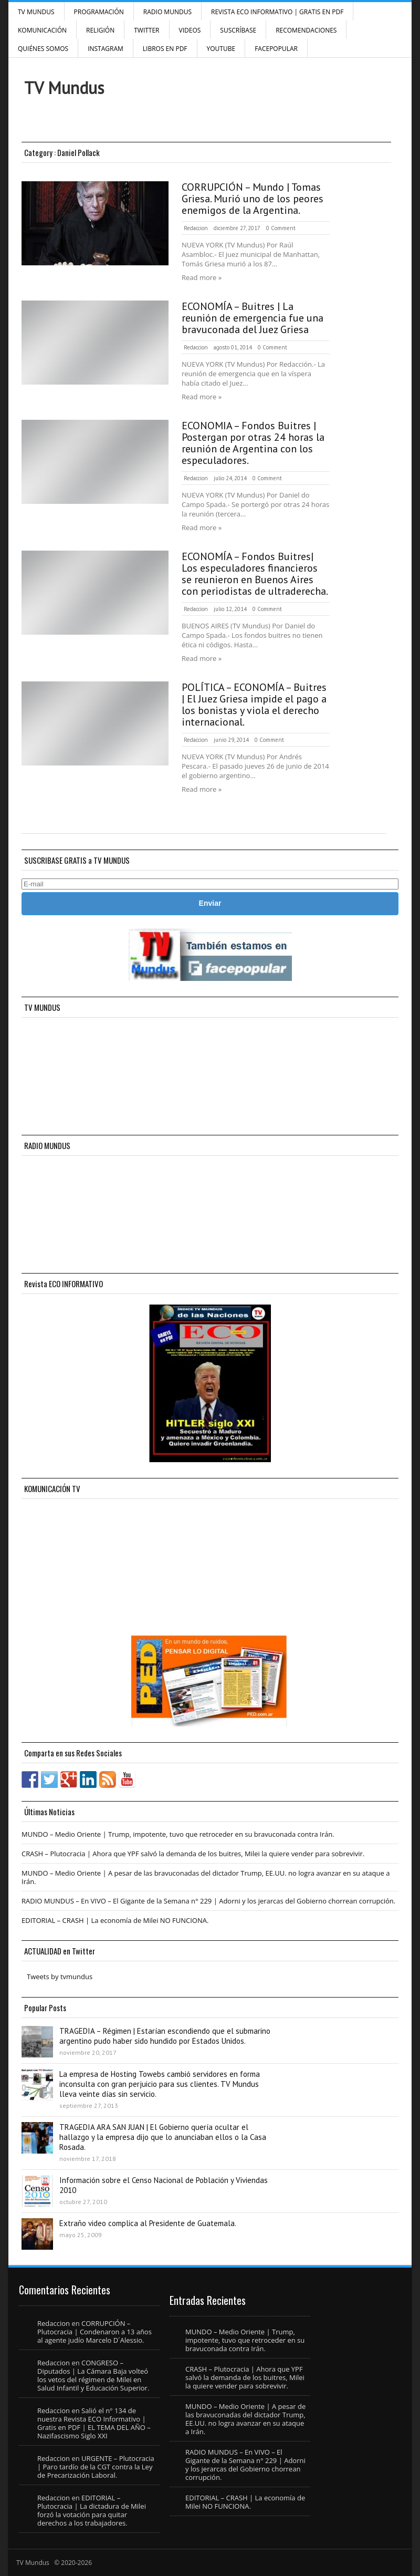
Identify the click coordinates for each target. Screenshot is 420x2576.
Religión (100, 30)
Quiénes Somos (43, 48)
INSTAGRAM (105, 48)
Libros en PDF (165, 48)
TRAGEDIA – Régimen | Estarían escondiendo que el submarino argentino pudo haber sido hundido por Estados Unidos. (164, 2036)
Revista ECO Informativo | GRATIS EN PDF (277, 11)
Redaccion (196, 228)
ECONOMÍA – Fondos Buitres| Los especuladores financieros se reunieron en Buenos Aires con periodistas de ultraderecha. (255, 574)
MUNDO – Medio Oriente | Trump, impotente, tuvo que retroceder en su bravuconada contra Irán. (178, 1834)
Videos (190, 30)
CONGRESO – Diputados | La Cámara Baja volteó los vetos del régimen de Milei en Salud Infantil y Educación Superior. (93, 2375)
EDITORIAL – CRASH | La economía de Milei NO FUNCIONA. (115, 1920)
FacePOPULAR (276, 48)
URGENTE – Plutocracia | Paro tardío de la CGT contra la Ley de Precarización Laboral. (95, 2467)
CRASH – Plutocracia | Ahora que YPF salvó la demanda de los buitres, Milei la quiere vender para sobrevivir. (193, 1853)
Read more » (202, 277)
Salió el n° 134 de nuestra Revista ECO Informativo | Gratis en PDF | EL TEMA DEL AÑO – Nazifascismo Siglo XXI (94, 2423)
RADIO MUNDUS (167, 11)
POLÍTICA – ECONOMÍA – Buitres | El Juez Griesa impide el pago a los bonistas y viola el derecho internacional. (254, 704)
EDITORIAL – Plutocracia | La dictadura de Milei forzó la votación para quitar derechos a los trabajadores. (91, 2510)
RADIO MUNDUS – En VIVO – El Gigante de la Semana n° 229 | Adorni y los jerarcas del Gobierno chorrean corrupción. (208, 1901)
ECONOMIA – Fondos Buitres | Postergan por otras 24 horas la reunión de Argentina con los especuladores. (253, 443)
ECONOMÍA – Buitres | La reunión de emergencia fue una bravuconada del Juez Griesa (252, 317)
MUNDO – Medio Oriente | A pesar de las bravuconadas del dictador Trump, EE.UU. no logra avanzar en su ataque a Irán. (206, 1877)
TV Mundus (36, 11)
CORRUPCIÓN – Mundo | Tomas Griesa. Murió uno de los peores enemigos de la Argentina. (252, 198)
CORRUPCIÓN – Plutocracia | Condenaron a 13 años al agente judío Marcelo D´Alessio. (94, 2332)
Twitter (146, 30)
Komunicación (42, 30)
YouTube (221, 48)
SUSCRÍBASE (238, 30)
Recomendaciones (306, 30)
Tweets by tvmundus (59, 1976)
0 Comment (281, 228)
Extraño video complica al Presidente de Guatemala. (147, 2223)
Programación (99, 11)
